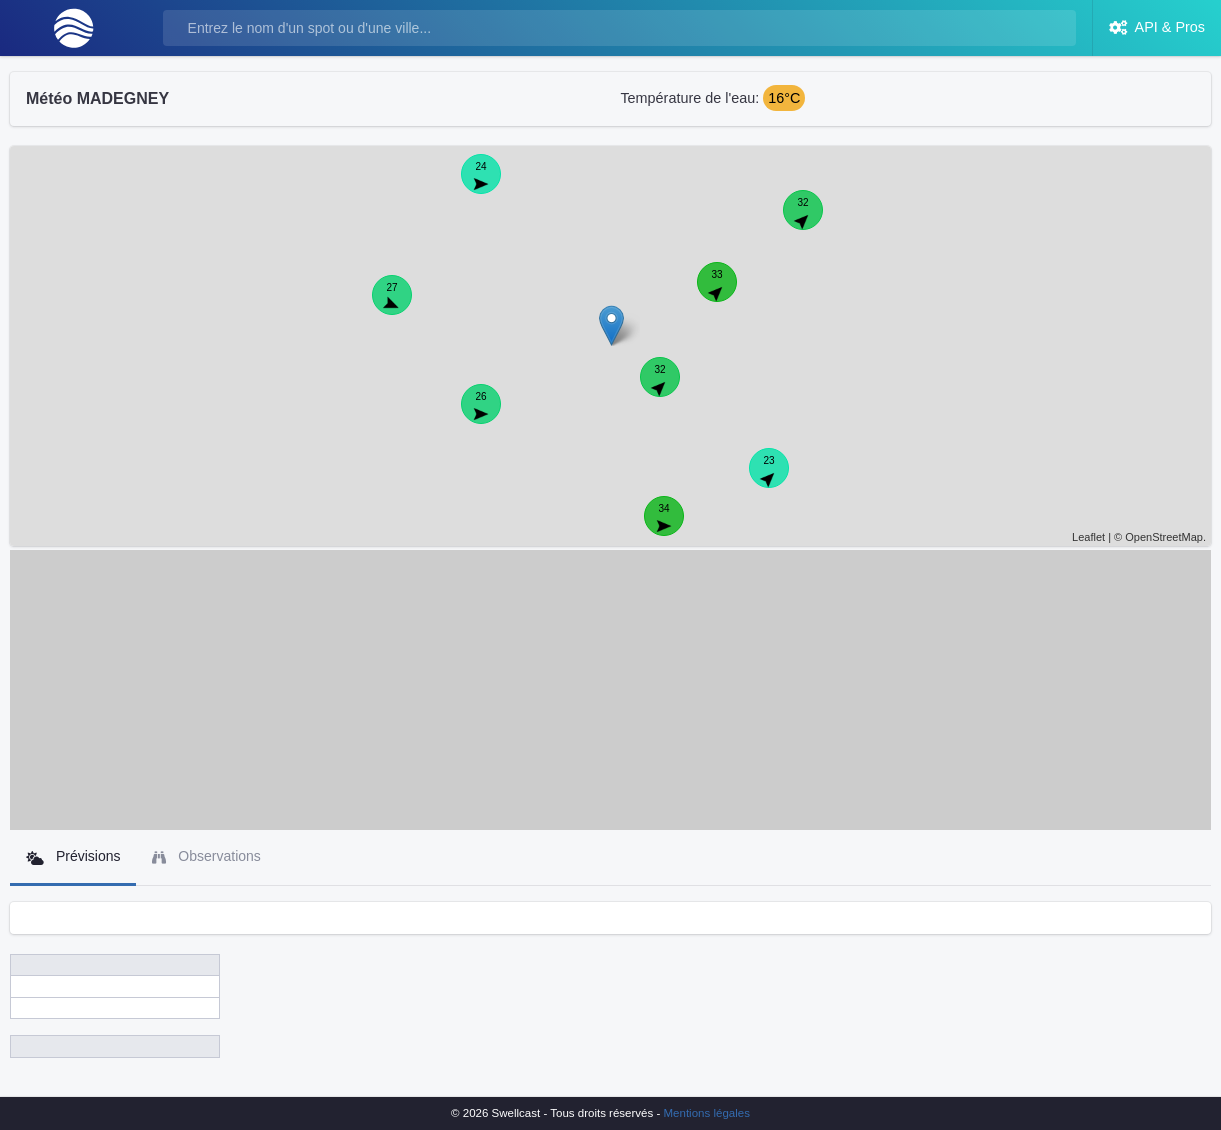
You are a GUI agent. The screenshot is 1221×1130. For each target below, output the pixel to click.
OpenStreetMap (1164, 537)
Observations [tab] (206, 856)
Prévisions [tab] (73, 856)
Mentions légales (707, 1113)
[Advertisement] (611, 690)
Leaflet (1088, 537)
